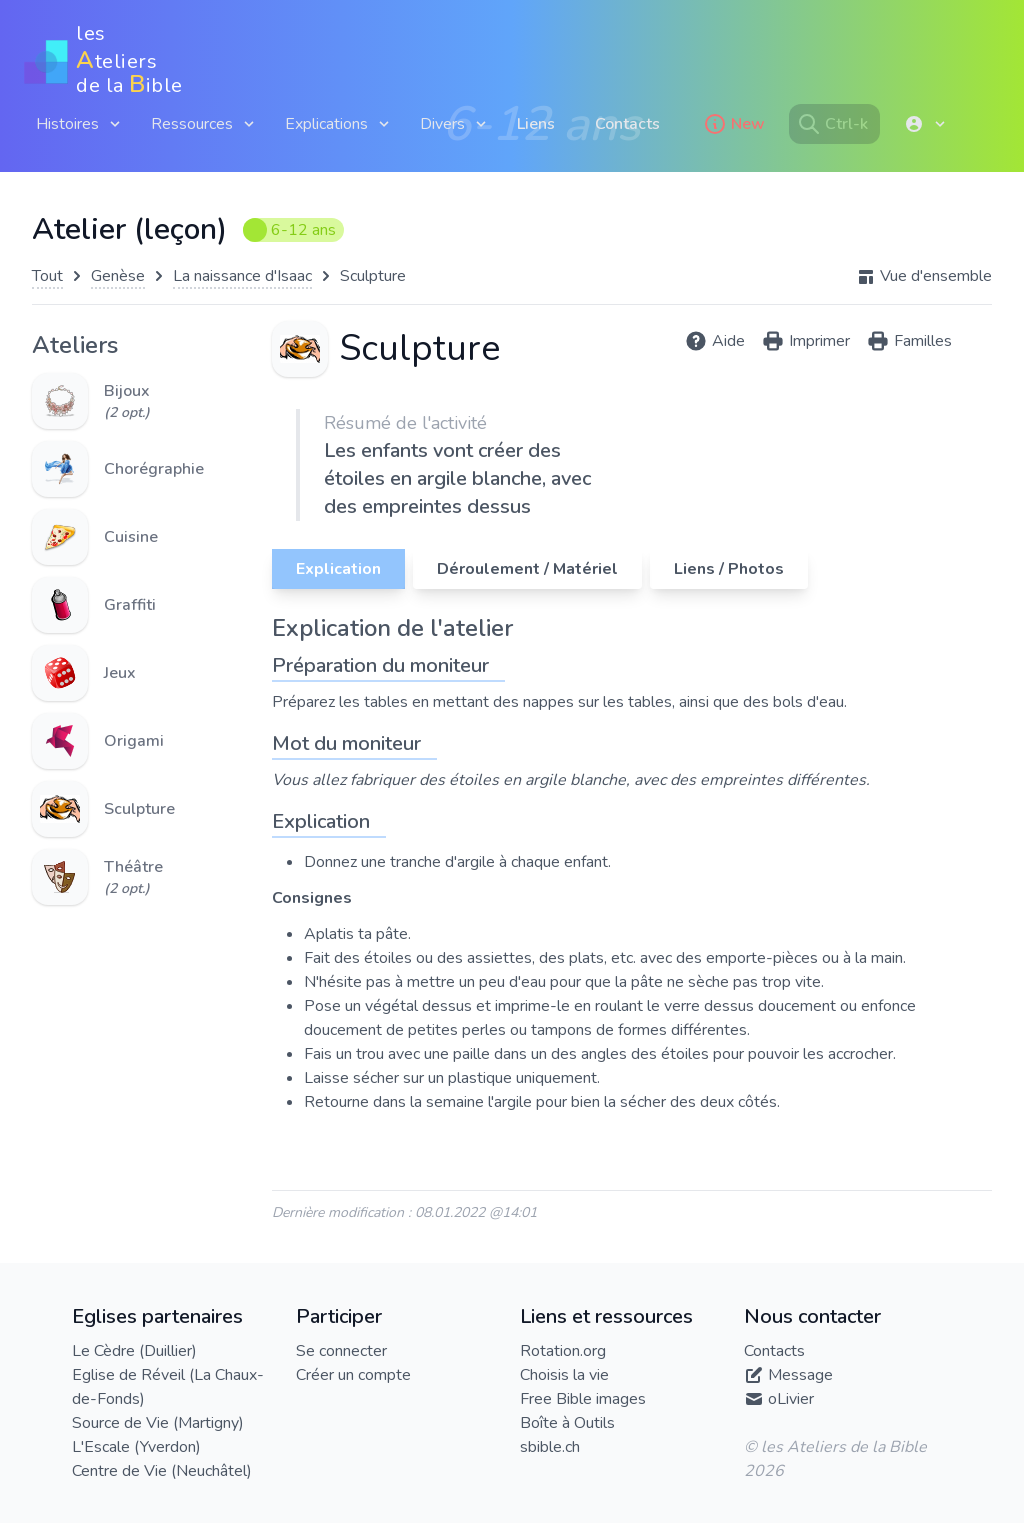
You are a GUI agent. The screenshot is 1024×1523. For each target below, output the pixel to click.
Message (800, 1375)
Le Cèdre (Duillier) (134, 1351)
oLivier (791, 1399)
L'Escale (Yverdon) (136, 1447)
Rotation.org (563, 1351)
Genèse (118, 276)
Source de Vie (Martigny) (158, 1423)
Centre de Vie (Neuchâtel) (162, 1471)
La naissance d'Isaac (242, 276)
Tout (47, 276)
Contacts (627, 124)
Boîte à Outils (567, 1423)
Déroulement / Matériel (527, 569)
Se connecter (341, 1351)
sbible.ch (550, 1447)
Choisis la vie (564, 1375)
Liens (536, 124)
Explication (338, 569)
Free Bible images (583, 1399)
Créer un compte (353, 1375)
